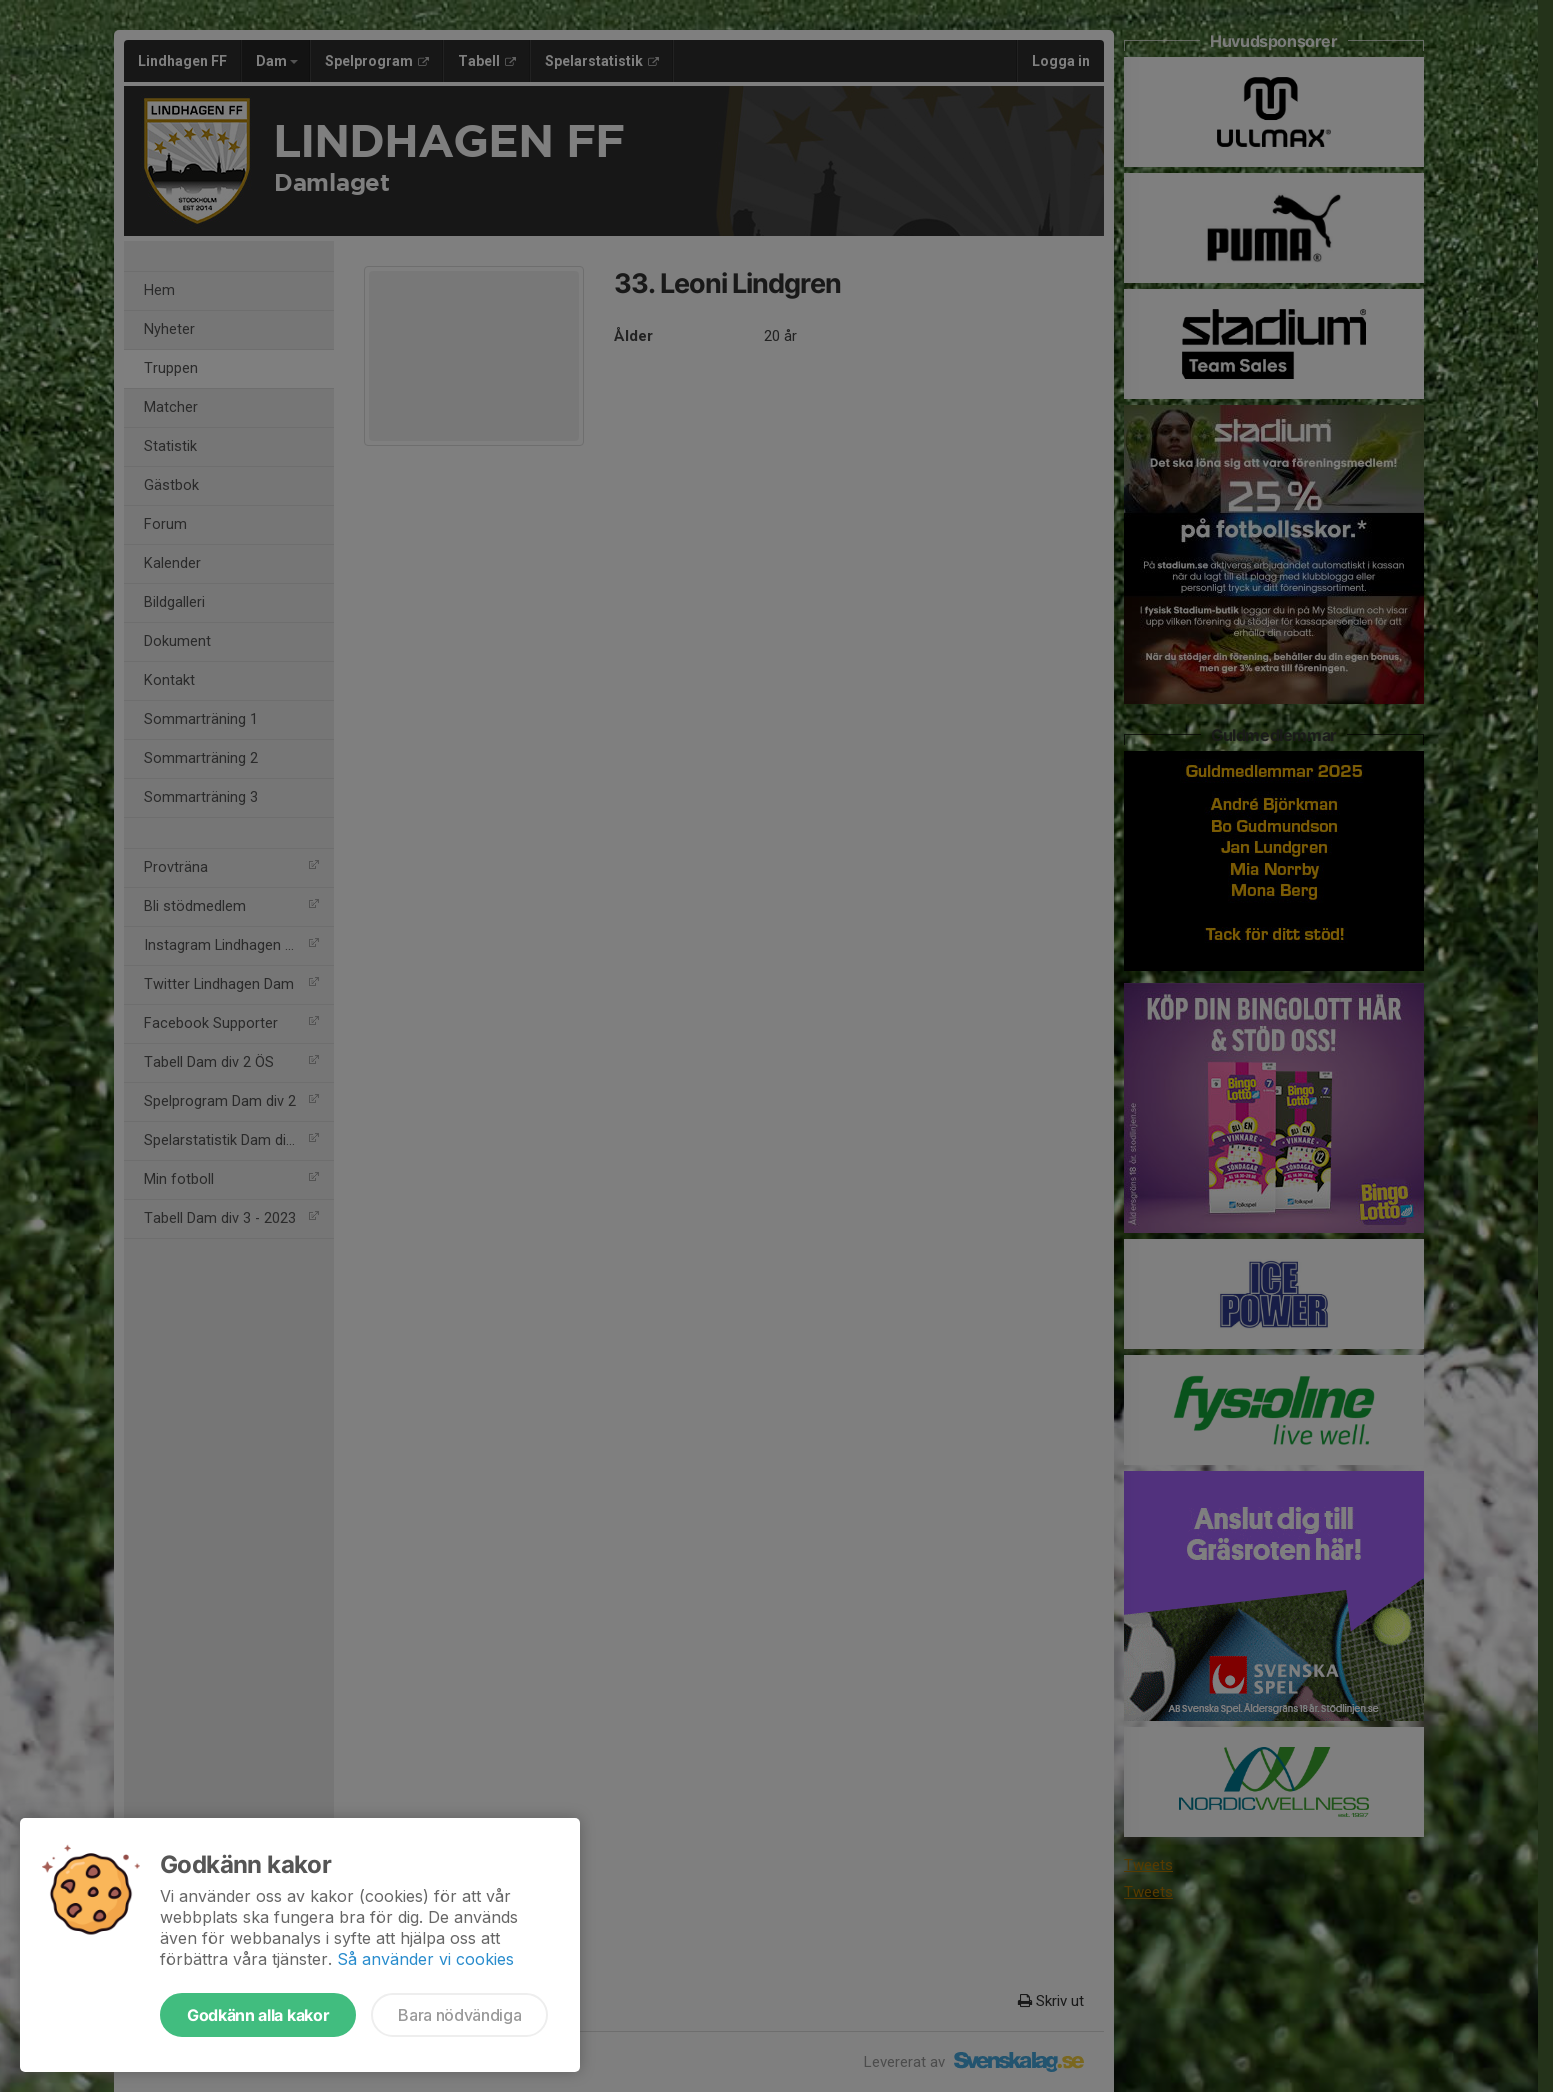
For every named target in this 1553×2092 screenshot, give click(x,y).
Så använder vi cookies (425, 1959)
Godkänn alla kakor (258, 2015)
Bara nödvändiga (459, 2015)
